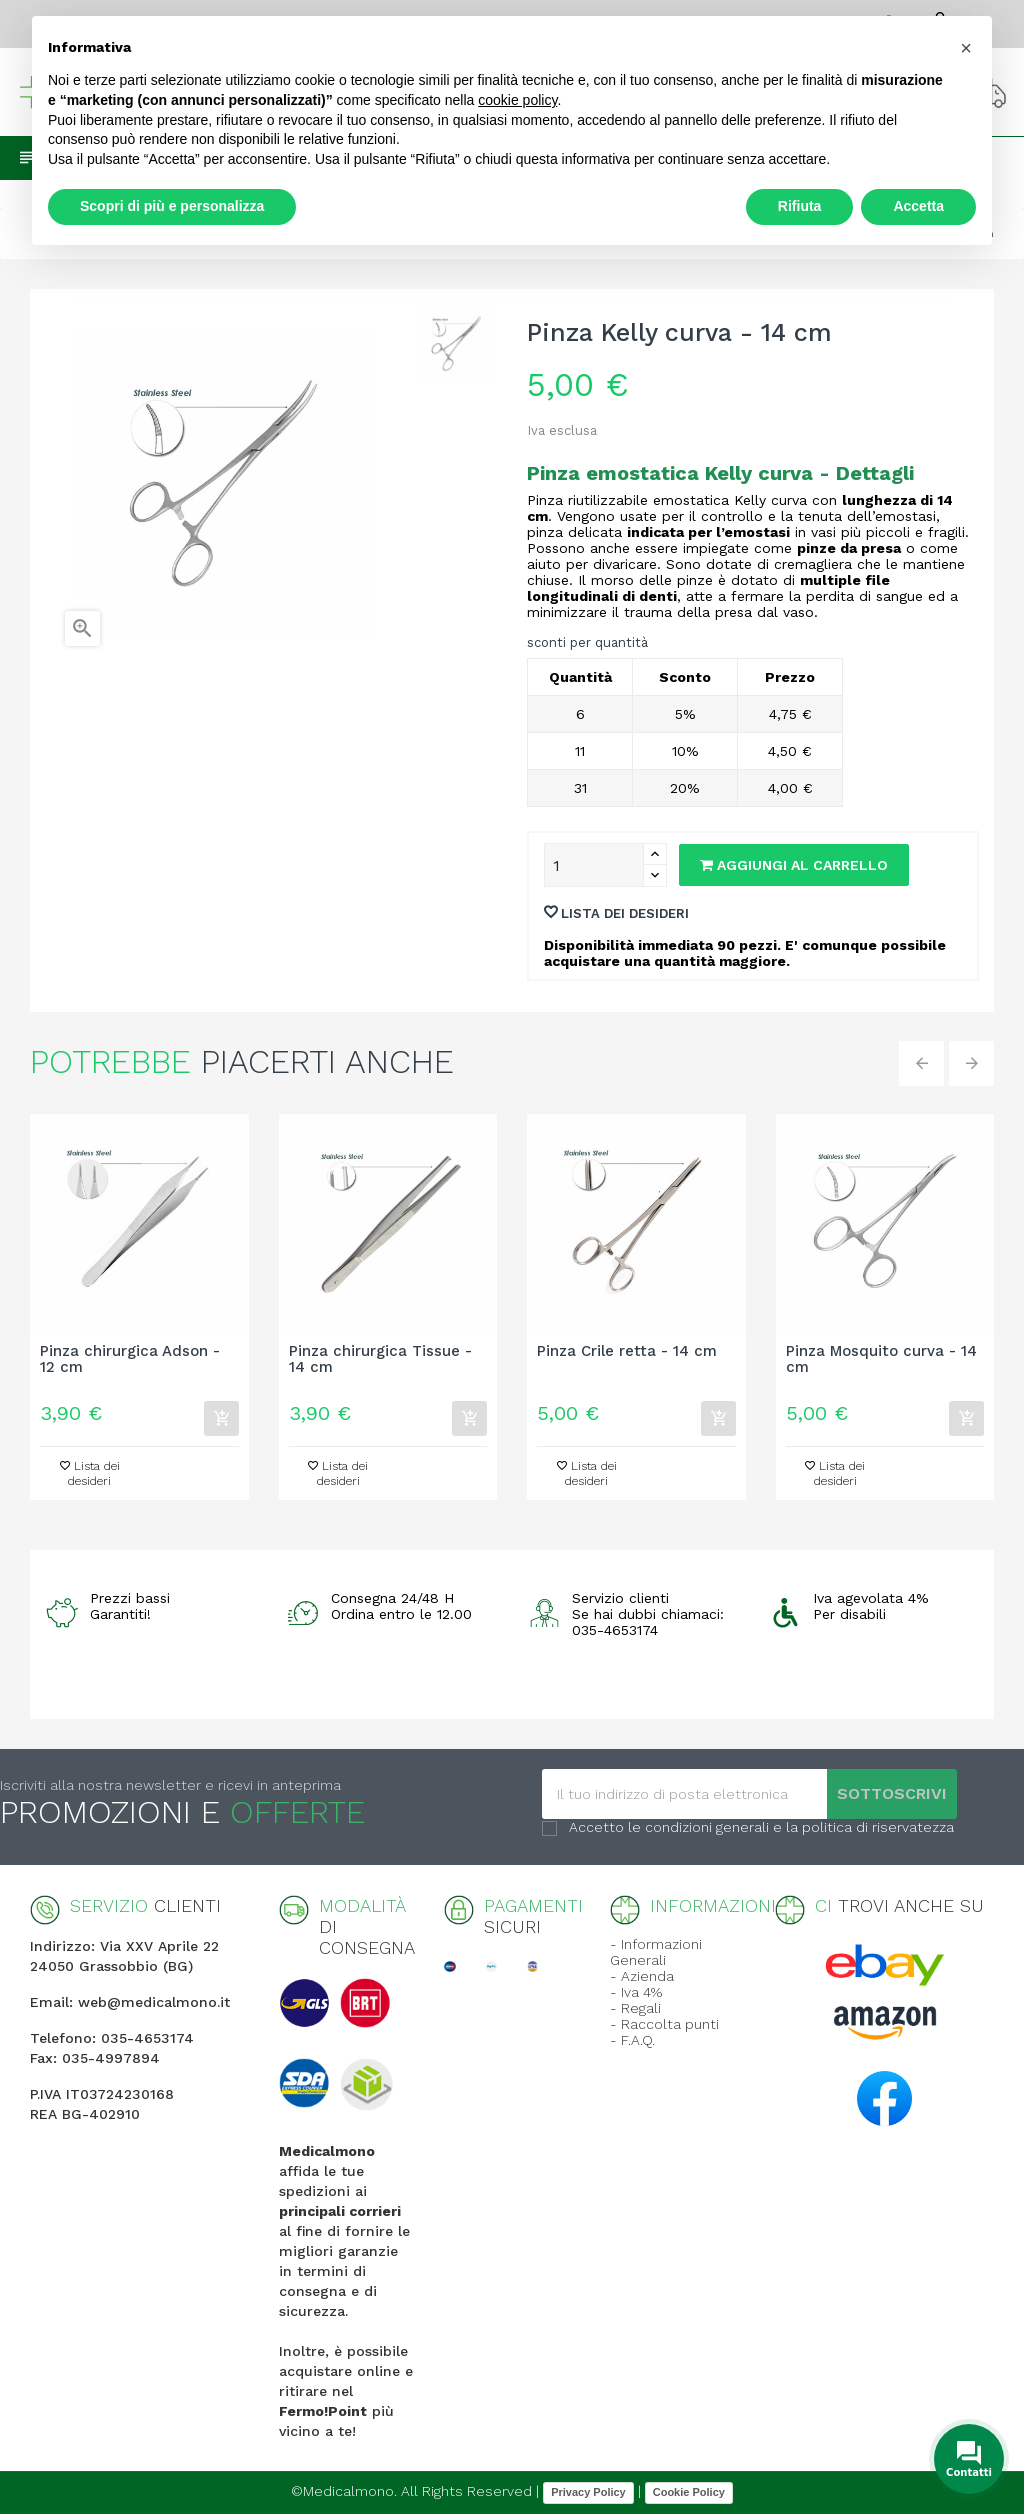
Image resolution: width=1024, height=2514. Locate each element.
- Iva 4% (636, 1992)
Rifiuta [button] (800, 206)
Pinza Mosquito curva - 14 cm (881, 1360)
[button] (966, 48)
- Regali (635, 2008)
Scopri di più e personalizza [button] (172, 206)
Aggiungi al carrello (794, 865)
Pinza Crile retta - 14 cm (627, 1351)
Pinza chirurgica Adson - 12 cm (130, 1360)
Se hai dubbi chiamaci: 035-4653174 (648, 1622)
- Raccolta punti (664, 2024)
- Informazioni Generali (656, 1952)
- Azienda (642, 1976)
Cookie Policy (689, 2492)
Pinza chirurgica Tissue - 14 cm (380, 1360)
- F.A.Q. (632, 2040)
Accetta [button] (918, 206)
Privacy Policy (588, 2492)
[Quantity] (594, 865)
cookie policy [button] (517, 100)
